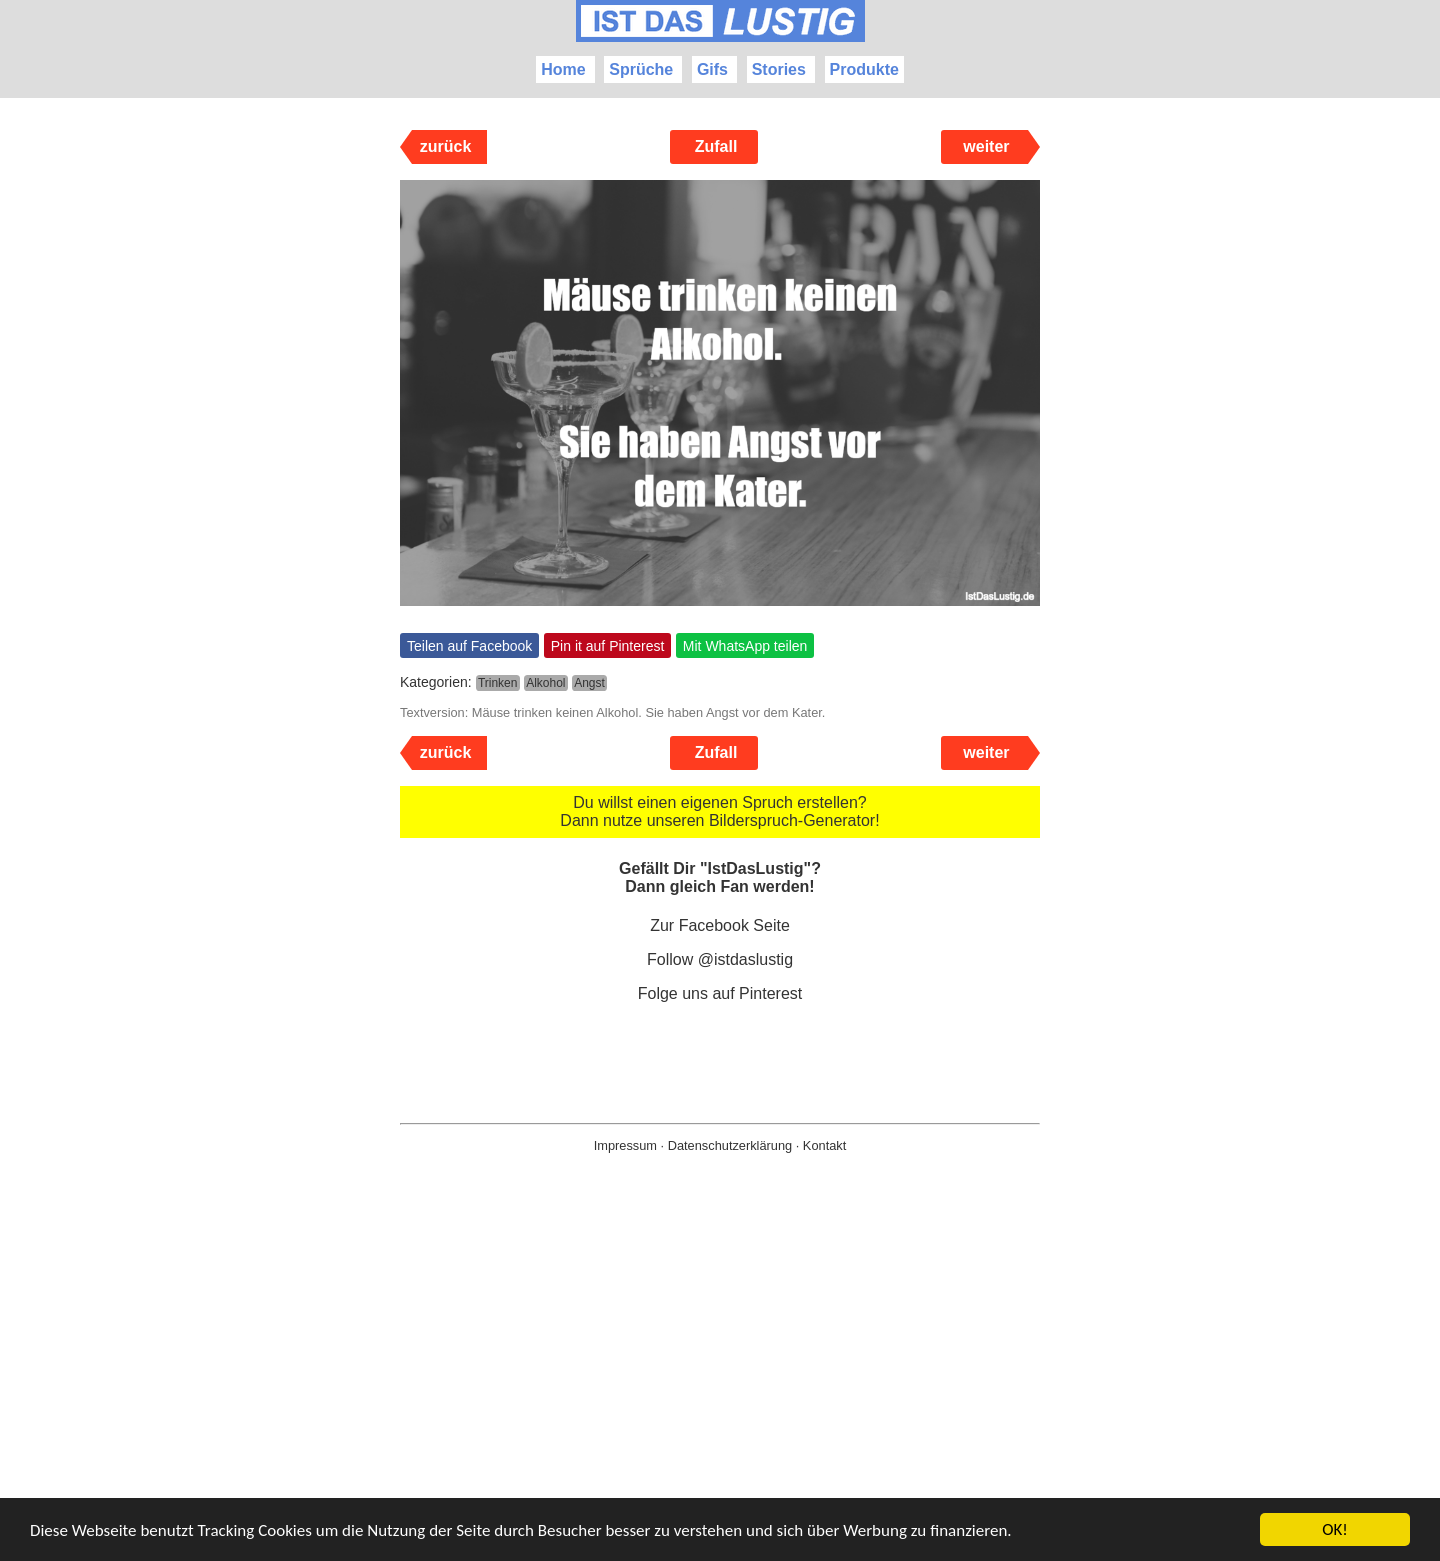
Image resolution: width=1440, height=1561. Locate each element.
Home (563, 69)
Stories (779, 69)
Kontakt (824, 1145)
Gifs (712, 69)
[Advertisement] (720, 1389)
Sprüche (641, 69)
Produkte (864, 69)
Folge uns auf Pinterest (720, 993)
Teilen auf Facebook (469, 646)
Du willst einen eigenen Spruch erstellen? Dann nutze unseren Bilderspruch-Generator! (719, 811)
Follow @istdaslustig (720, 959)
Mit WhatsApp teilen (745, 646)
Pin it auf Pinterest (608, 646)
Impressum (625, 1145)
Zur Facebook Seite (720, 925)
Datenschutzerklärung (730, 1145)
